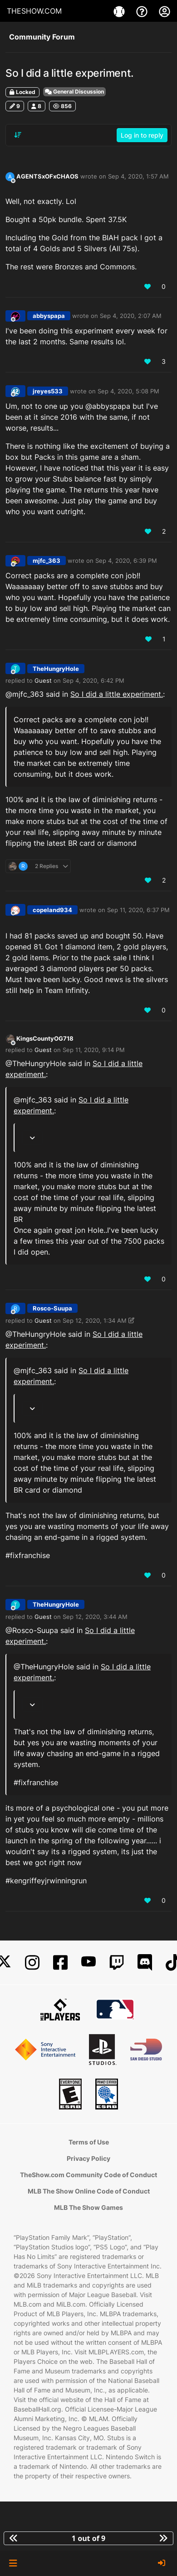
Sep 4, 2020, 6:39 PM (126, 560)
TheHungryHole (56, 668)
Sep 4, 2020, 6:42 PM (93, 680)
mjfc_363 (46, 560)
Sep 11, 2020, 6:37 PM (138, 909)
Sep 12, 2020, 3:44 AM (95, 1616)
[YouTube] (88, 1962)
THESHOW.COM (34, 10)
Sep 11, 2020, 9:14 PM (94, 1049)
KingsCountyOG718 (45, 1038)
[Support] (143, 10)
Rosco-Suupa (52, 1308)
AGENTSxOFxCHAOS (47, 176)
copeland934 (52, 909)
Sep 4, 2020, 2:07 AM (131, 315)
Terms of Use (89, 2142)
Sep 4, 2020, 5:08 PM (128, 391)
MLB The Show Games (88, 2207)
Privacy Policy (88, 2158)
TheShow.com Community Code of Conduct (88, 2175)
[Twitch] (116, 1962)
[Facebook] (60, 1962)
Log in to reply (142, 135)
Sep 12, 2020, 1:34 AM (95, 1320)
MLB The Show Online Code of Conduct (89, 2191)
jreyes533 (48, 391)
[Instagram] (32, 1962)
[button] (13, 2563)
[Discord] (145, 1962)
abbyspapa (49, 315)
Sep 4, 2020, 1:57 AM (138, 176)
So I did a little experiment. (116, 694)
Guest (43, 680)
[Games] (120, 10)
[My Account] (164, 10)
